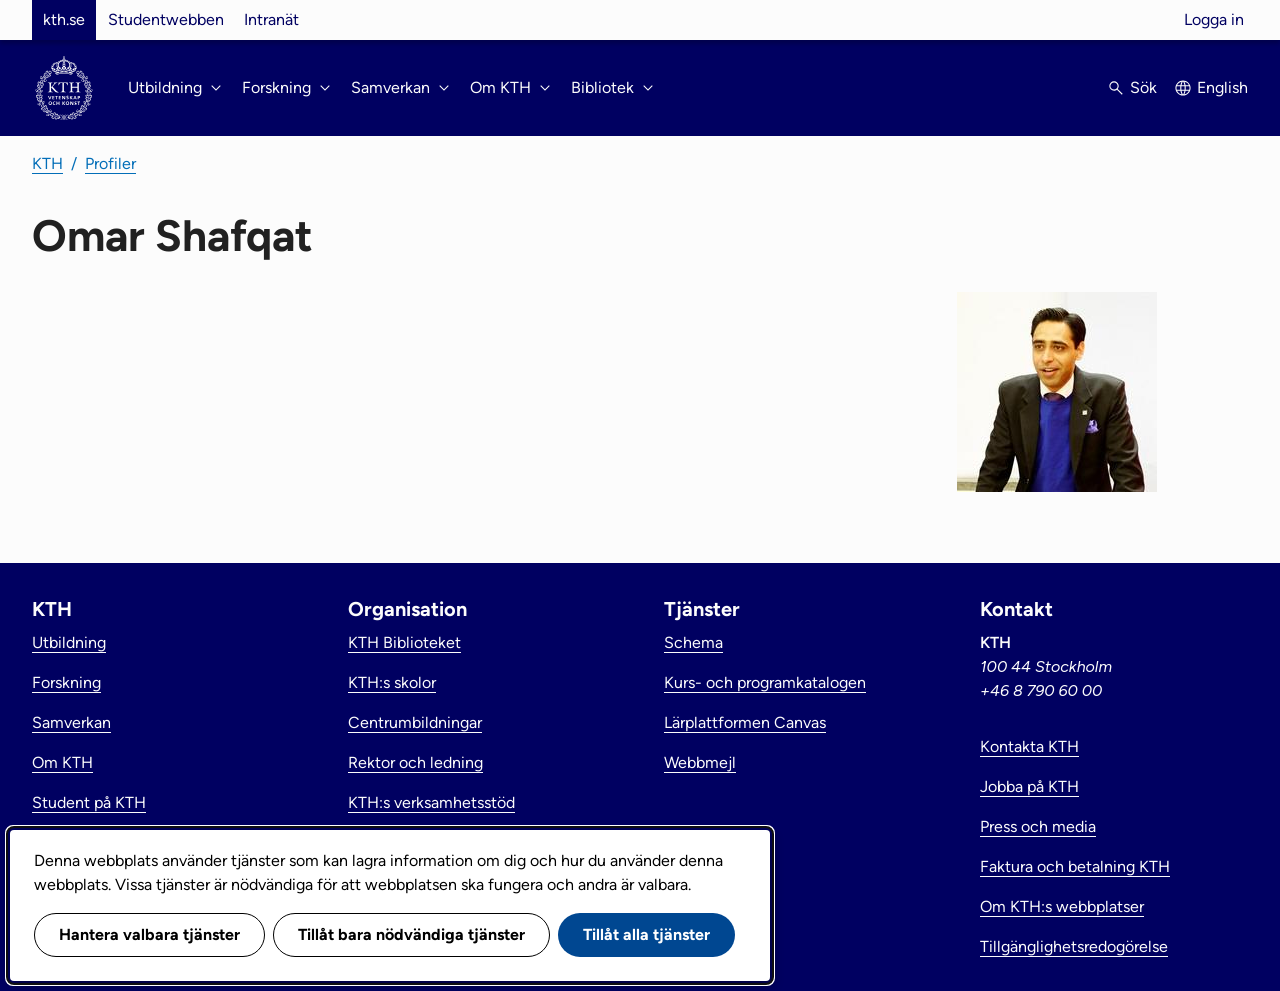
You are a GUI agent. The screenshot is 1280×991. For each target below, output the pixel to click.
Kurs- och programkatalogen (765, 682)
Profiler (110, 163)
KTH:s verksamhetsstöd (431, 802)
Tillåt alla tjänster (646, 934)
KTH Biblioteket (404, 642)
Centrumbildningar (415, 722)
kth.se (64, 19)
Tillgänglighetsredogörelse (1074, 946)
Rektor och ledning (415, 762)
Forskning (66, 682)
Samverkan (71, 722)
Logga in (1214, 19)
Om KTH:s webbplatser (1062, 906)
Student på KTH (89, 802)
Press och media (1038, 826)
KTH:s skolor (392, 682)
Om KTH (62, 762)
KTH (47, 163)
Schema (693, 642)
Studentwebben (166, 19)
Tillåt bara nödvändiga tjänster (411, 934)
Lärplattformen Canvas (745, 722)
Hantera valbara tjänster (149, 934)
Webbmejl (700, 762)
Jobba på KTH (1029, 786)
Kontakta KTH (1029, 746)
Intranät (271, 19)
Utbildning (69, 642)
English (1222, 87)
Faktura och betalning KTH (1075, 866)
